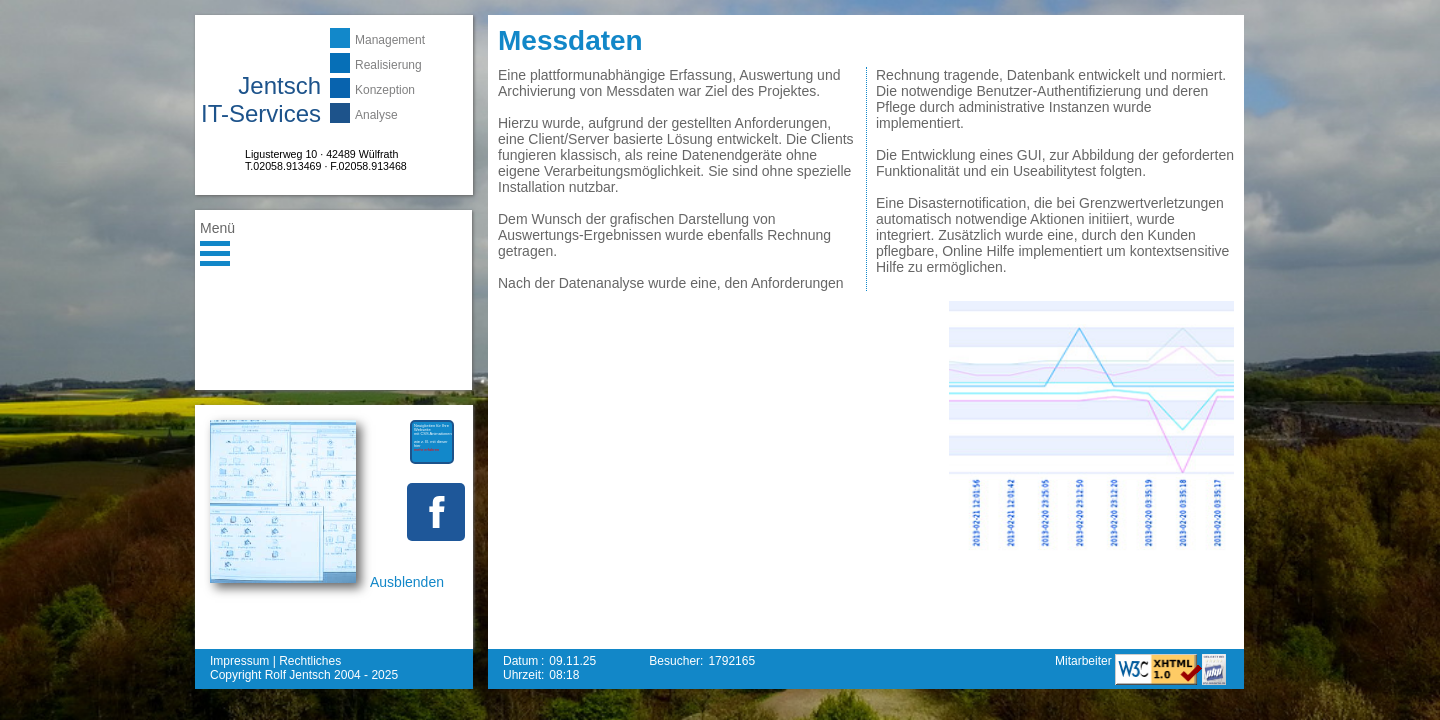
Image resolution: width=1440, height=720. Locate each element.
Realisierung (388, 65)
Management (390, 40)
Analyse (376, 115)
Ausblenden (407, 582)
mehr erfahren (426, 449)
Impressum (239, 661)
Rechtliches (310, 661)
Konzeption (385, 90)
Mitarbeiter (1085, 661)
